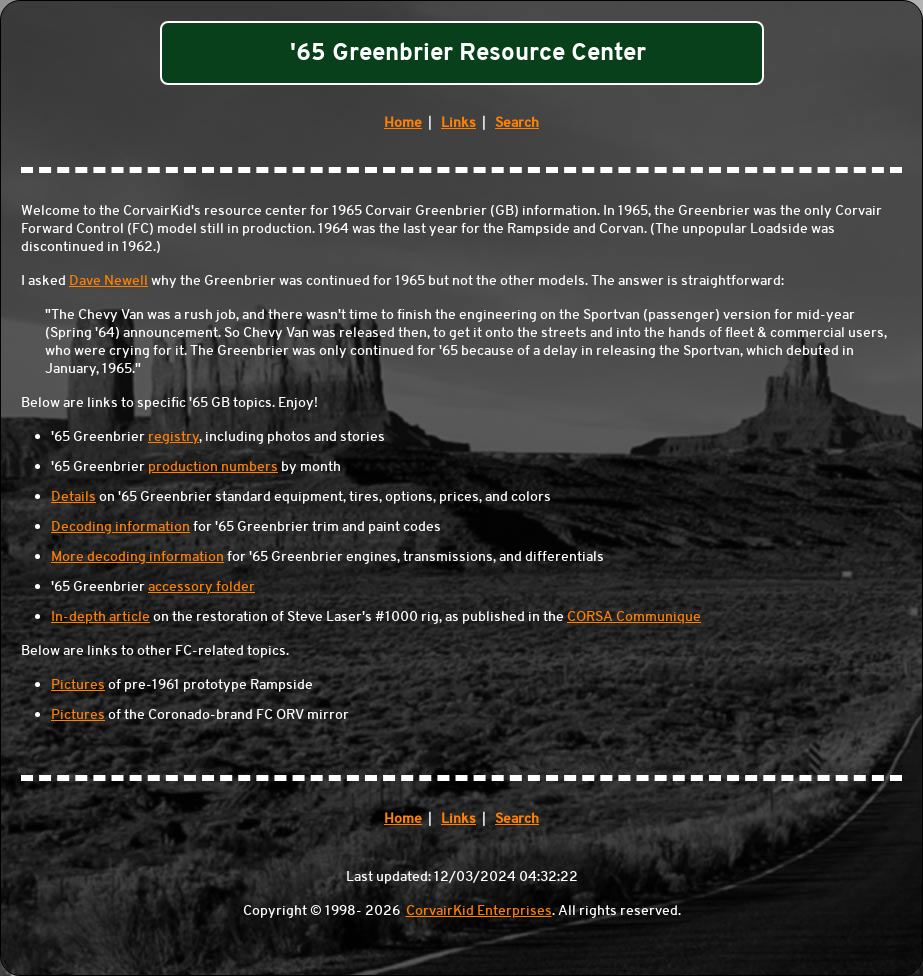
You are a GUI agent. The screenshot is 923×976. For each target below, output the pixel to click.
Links (458, 122)
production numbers (213, 466)
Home (403, 122)
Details (73, 496)
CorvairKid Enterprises (479, 910)
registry (173, 436)
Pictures (78, 684)
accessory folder (201, 586)
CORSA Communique (634, 616)
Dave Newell (108, 280)
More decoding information (137, 556)
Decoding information (120, 526)
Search (517, 122)
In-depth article (100, 616)
